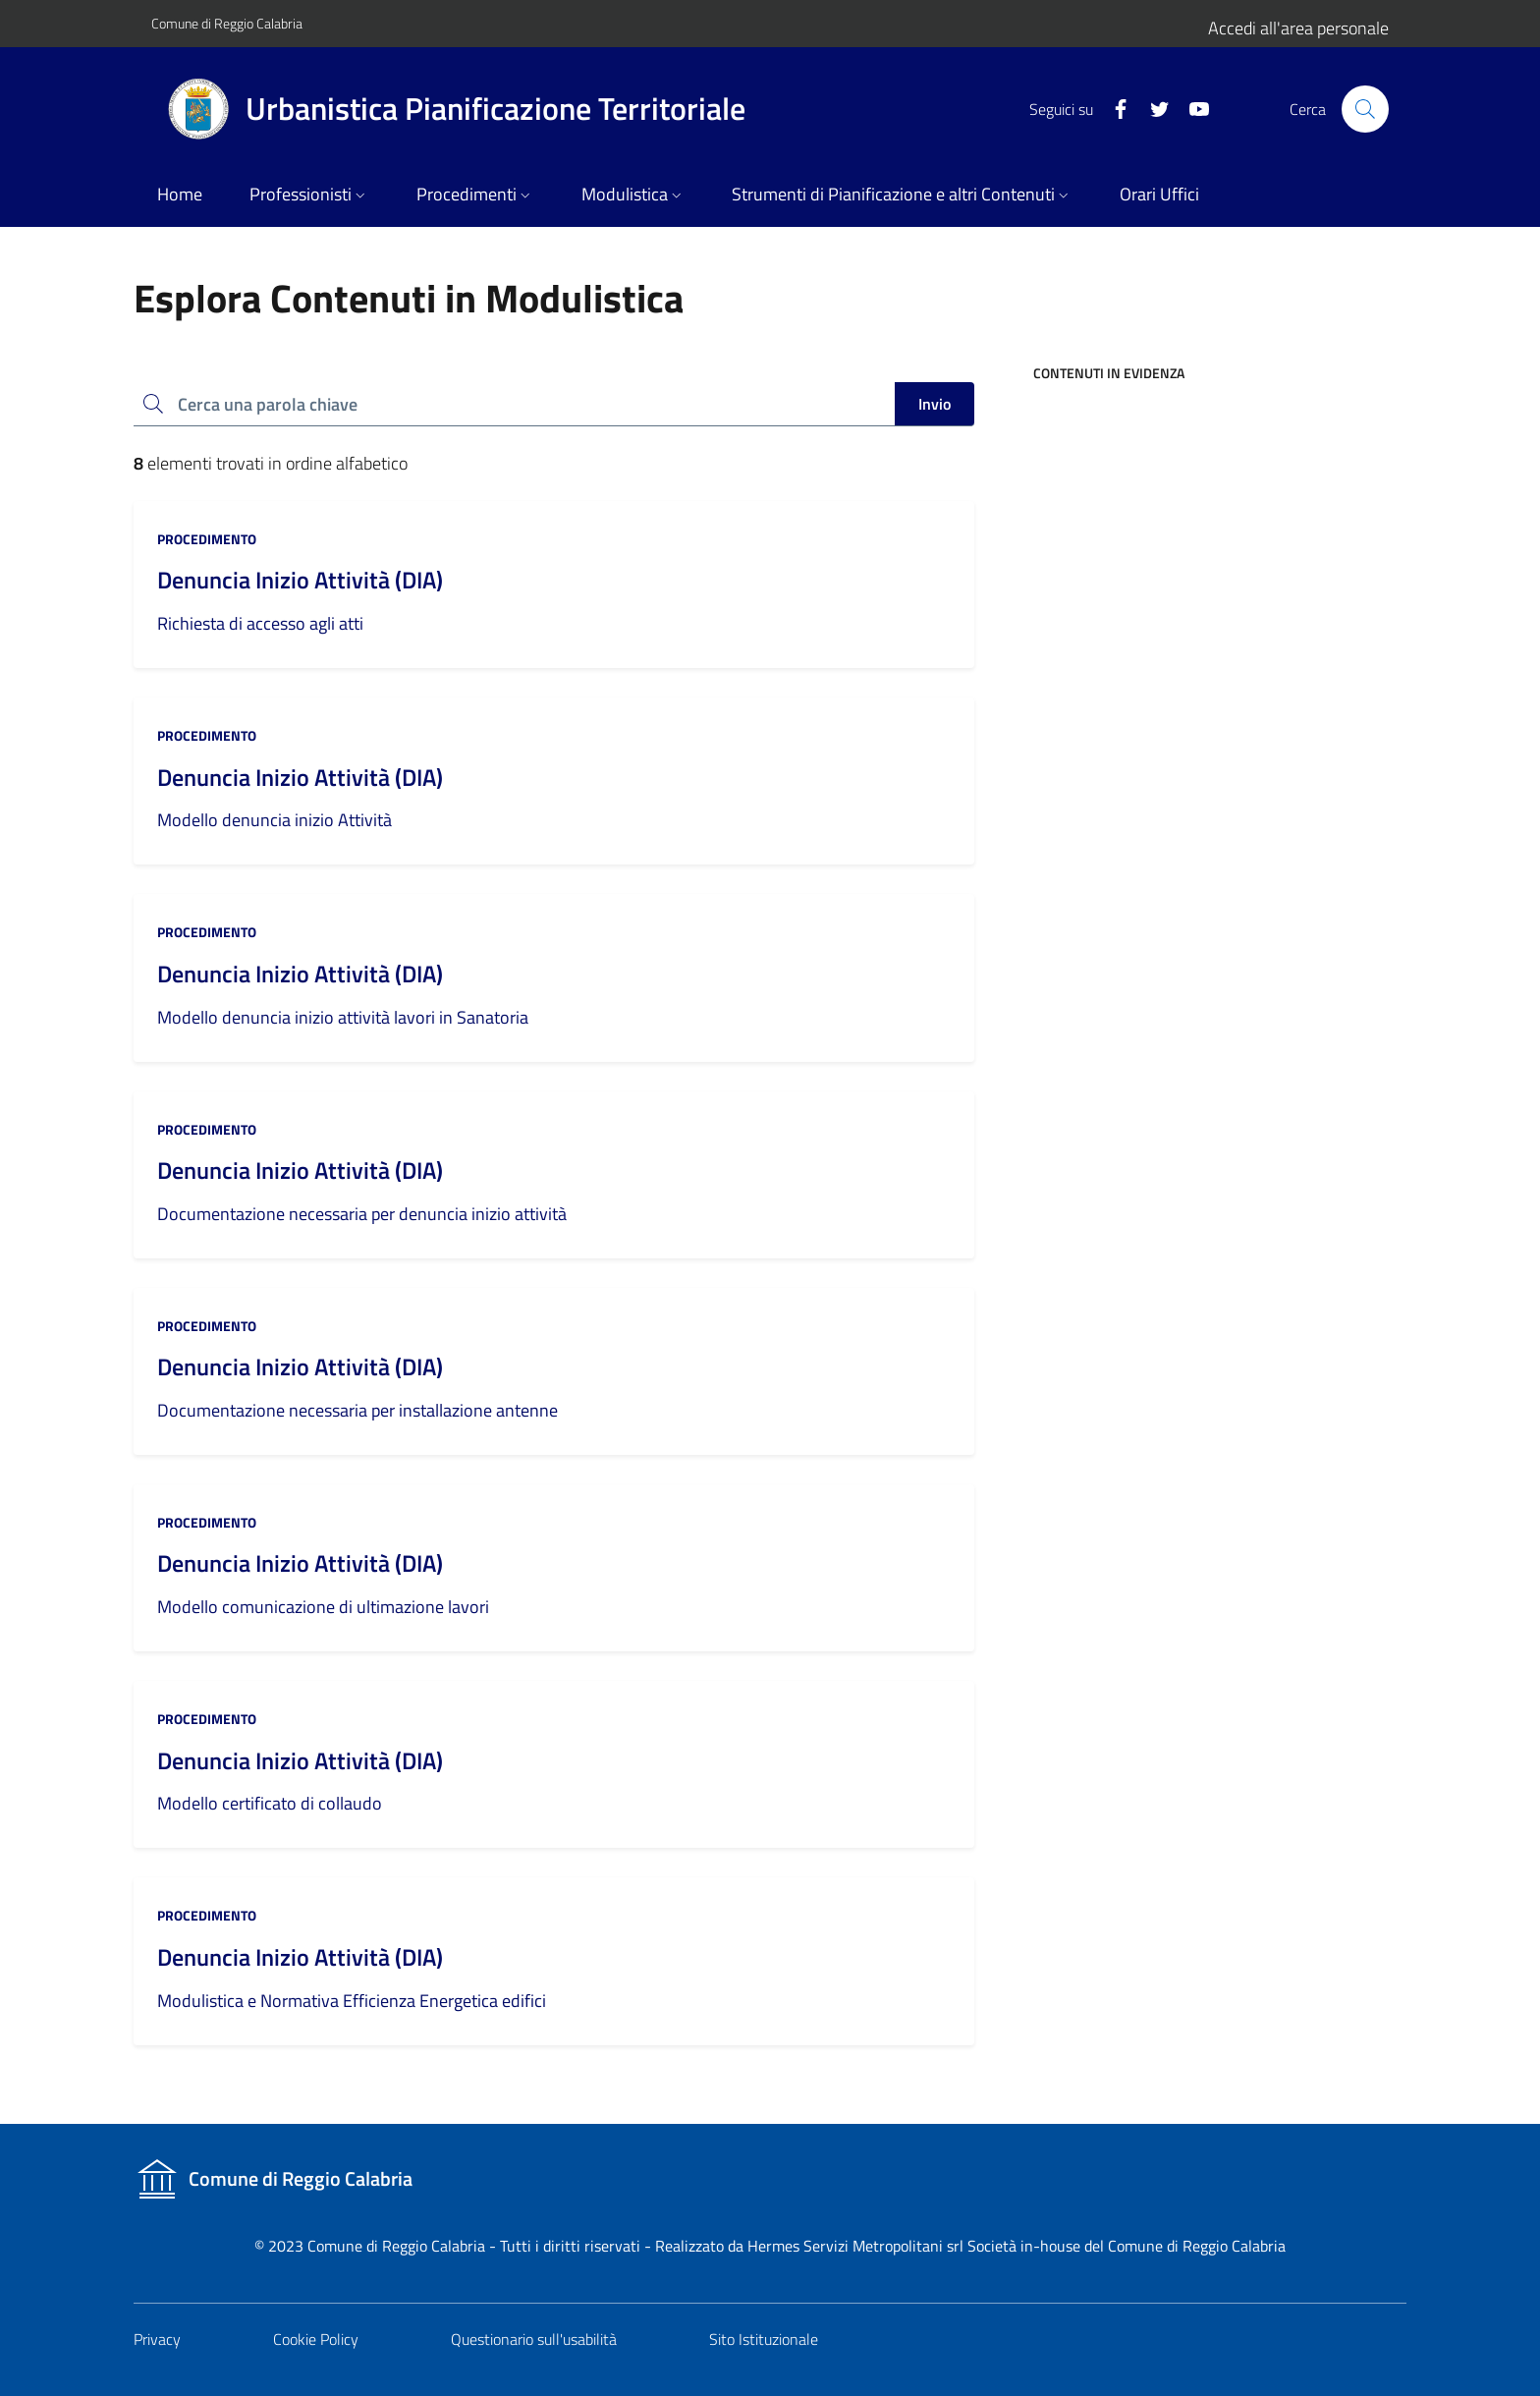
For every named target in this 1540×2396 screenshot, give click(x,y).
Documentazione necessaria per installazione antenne (357, 1410)
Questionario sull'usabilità (534, 2339)
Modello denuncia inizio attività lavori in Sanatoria (342, 1017)
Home (179, 194)
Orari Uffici (1159, 194)
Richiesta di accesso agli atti (260, 623)
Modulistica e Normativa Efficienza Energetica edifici (351, 2000)
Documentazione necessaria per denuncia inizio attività (362, 1213)
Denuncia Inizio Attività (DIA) (300, 580)
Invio (934, 404)
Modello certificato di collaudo (269, 1803)
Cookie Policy (315, 2339)
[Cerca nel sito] (1365, 109)
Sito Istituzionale (763, 2339)
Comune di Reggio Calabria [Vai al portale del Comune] (226, 23)
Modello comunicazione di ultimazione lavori (323, 1606)
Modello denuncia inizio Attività (274, 820)
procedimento (206, 539)
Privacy (157, 2339)
